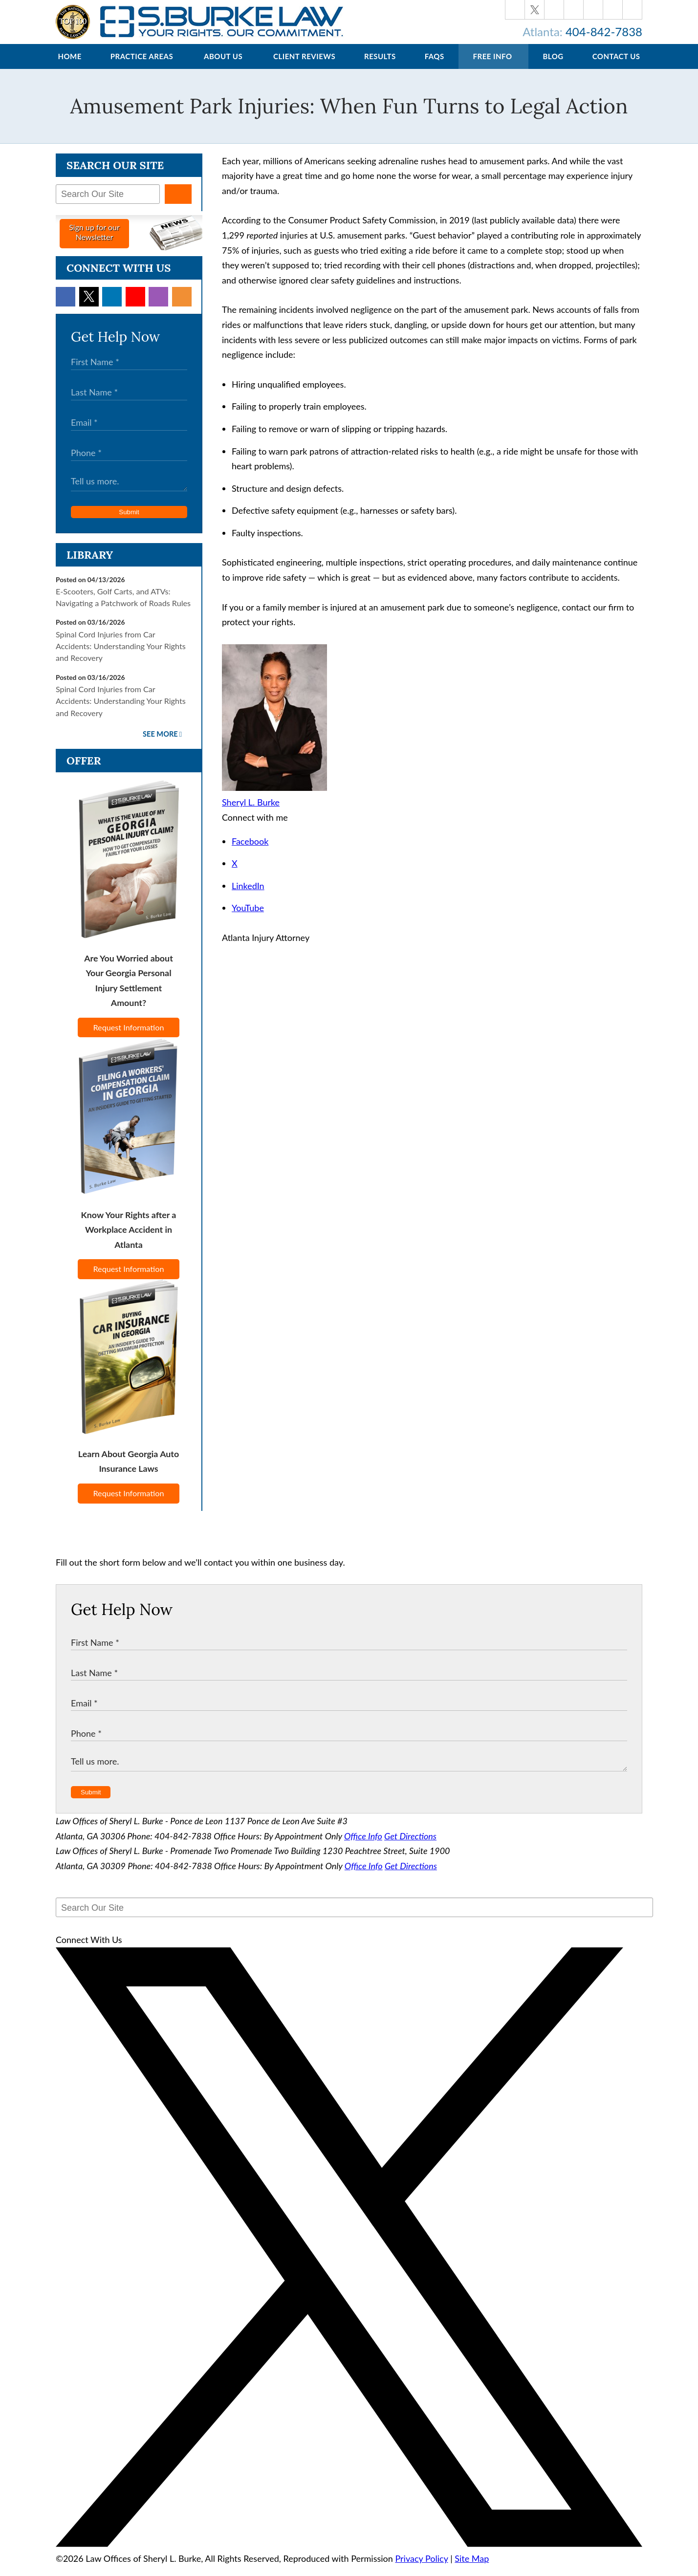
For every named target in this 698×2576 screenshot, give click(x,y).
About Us (223, 66)
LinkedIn (248, 895)
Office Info (363, 1845)
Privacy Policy (421, 2568)
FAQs (434, 66)
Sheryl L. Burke (251, 812)
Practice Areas (141, 66)
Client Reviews (304, 66)
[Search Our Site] (108, 204)
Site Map (472, 2568)
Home (69, 66)
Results (380, 66)
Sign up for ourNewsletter (94, 241)
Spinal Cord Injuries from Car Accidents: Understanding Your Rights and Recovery (121, 656)
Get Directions (410, 1845)
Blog (553, 66)
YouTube (248, 917)
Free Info (492, 66)
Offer (83, 770)
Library (89, 564)
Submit (129, 521)
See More (160, 744)
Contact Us (616, 66)
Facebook (250, 851)
